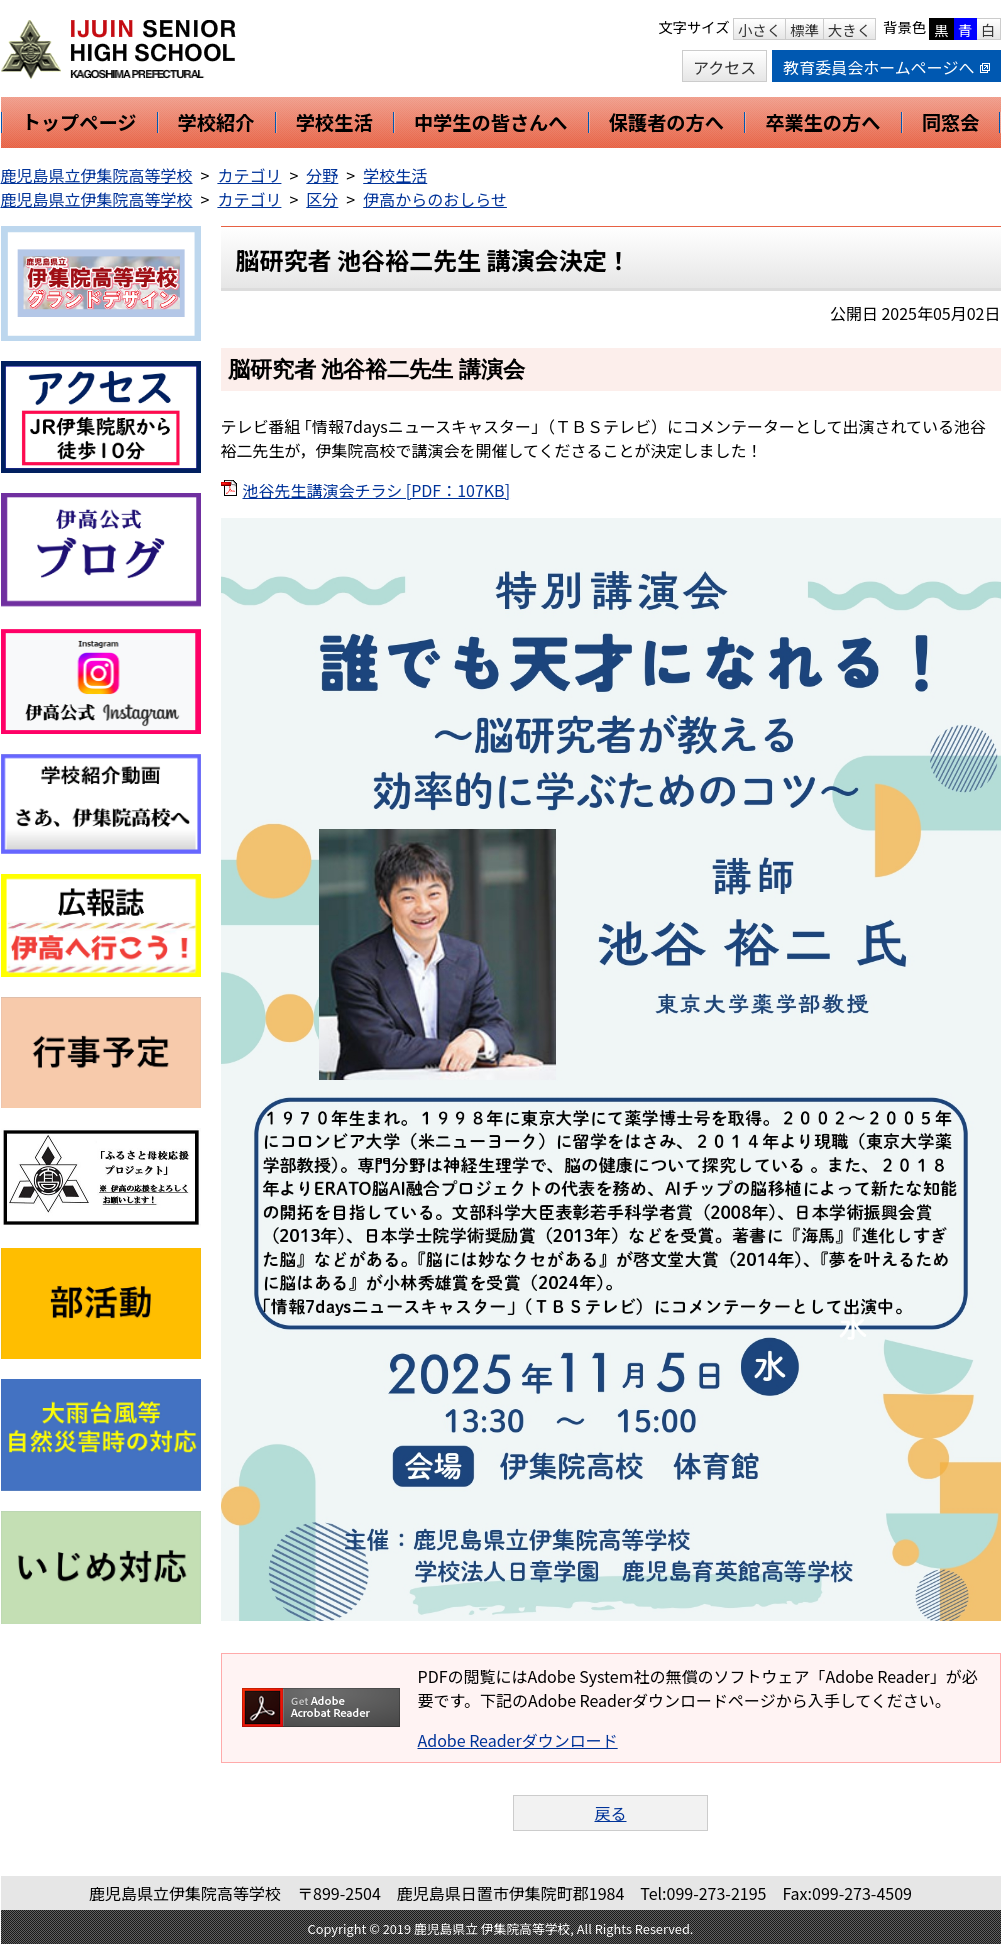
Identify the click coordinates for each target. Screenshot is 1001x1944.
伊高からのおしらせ (435, 199)
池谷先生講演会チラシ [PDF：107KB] (377, 490)
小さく (759, 29)
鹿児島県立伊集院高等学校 (97, 175)
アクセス (724, 67)
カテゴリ (249, 175)
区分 (322, 199)
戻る (610, 1813)
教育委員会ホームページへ (886, 67)
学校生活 (395, 175)
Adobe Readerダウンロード (518, 1740)
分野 (322, 175)
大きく (849, 29)
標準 (804, 29)
